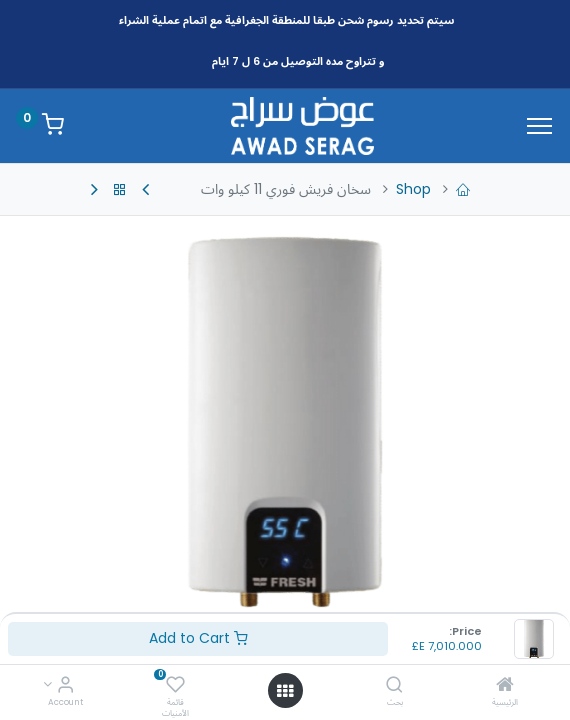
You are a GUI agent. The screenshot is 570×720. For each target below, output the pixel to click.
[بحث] (394, 686)
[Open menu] (285, 691)
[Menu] (539, 126)
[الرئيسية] (505, 686)
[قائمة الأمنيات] (175, 686)
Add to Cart (198, 638)
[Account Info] (65, 686)
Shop (413, 189)
